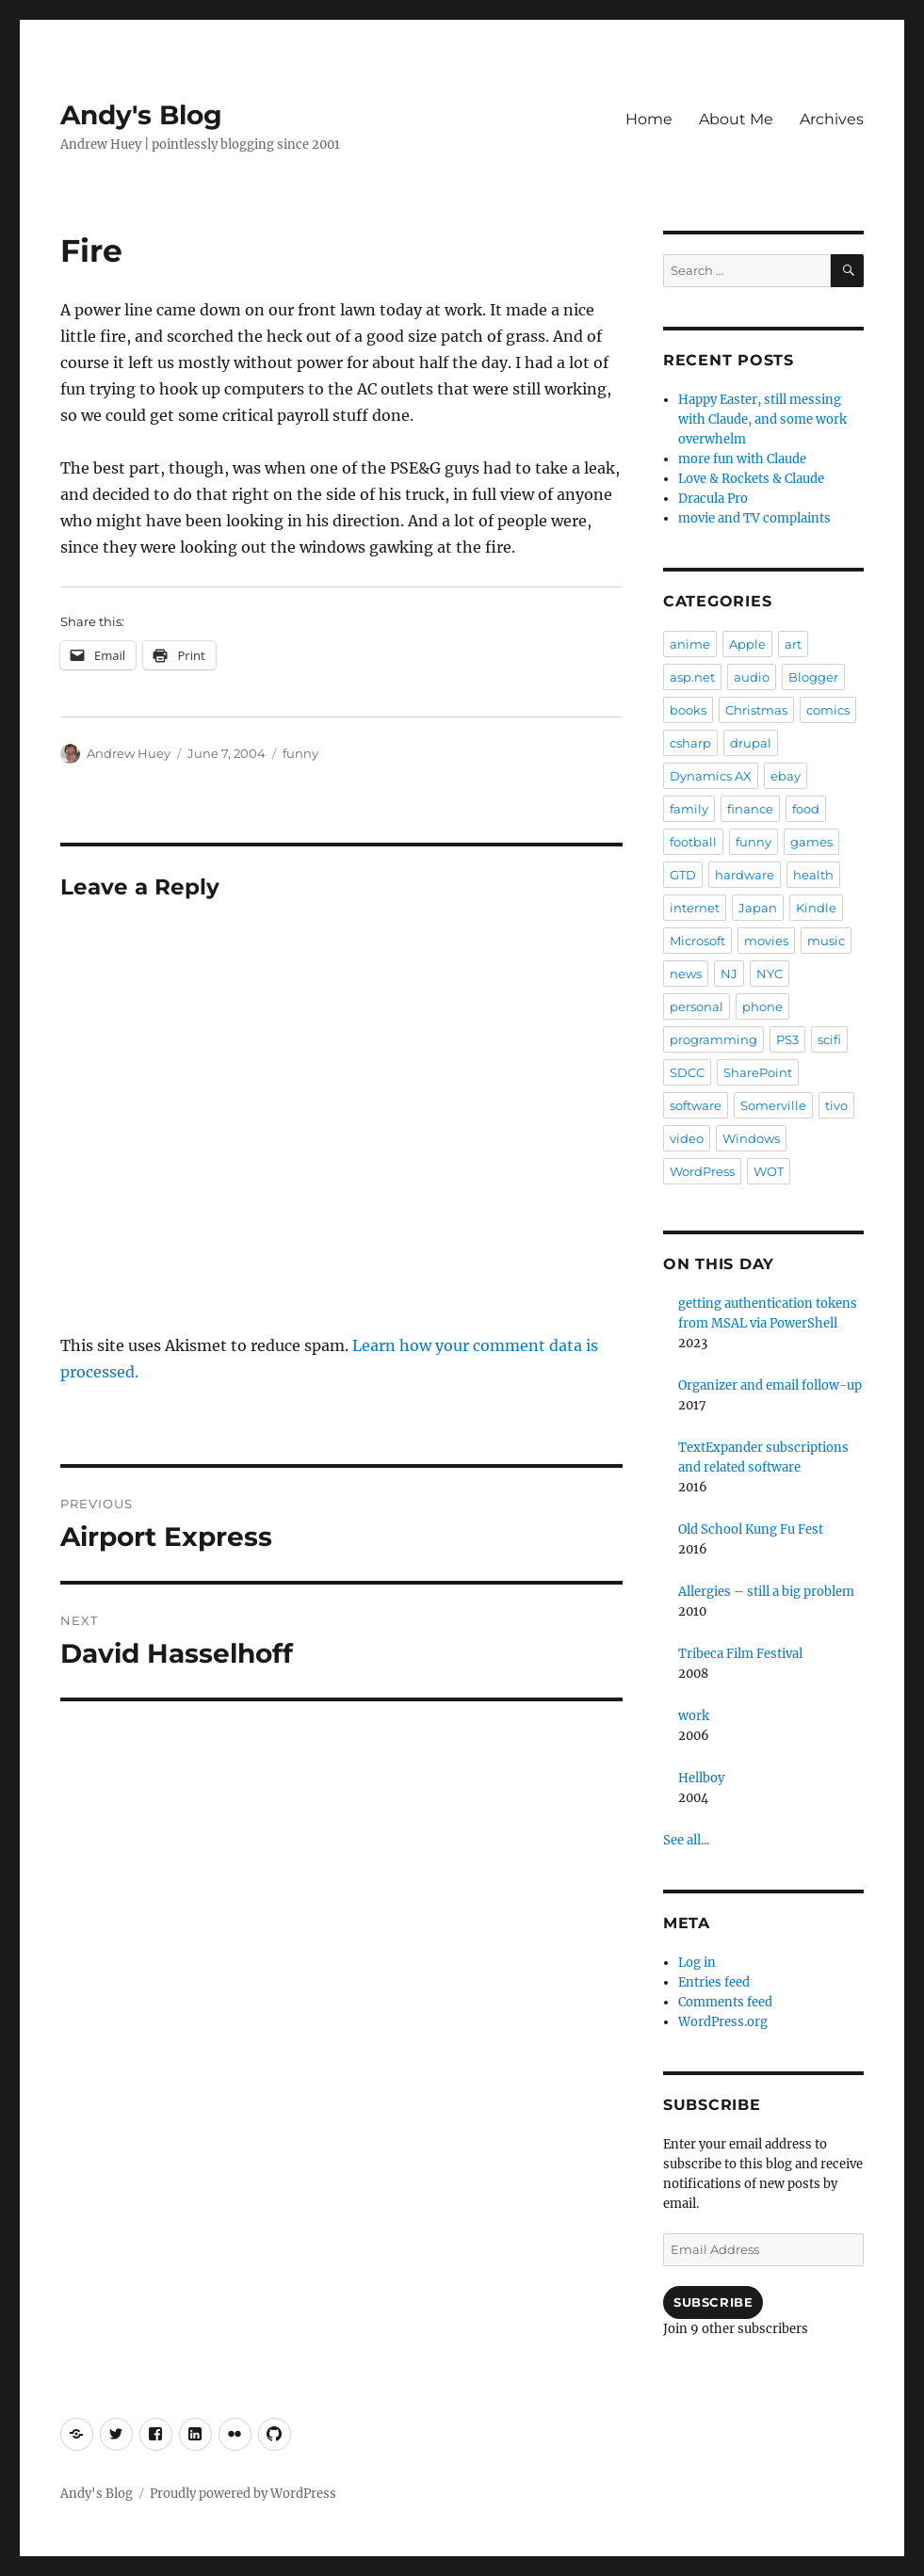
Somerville (773, 1105)
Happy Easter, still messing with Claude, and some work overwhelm (762, 419)
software (695, 1105)
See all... (686, 1840)
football (693, 841)
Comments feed (725, 2002)
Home (649, 119)
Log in (697, 1963)
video (687, 1138)
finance (750, 808)
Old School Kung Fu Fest (750, 1529)
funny (300, 753)
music (826, 940)
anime (690, 644)
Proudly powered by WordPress (243, 2494)
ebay (785, 775)
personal (696, 1006)
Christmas (756, 709)
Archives (832, 119)
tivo (836, 1105)
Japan (757, 907)
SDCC (687, 1072)
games (811, 841)
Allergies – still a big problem (766, 1592)
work (693, 1716)
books (688, 709)
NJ (729, 973)
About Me (736, 119)
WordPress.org (723, 2022)
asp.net (692, 676)
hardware (744, 874)
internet (695, 907)
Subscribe (713, 2302)
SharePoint (757, 1072)
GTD (683, 874)
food (805, 808)
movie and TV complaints (754, 518)
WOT (769, 1171)
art (793, 644)
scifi (829, 1039)
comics (828, 709)
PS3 (787, 1039)
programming (713, 1039)
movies (766, 940)
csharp (690, 742)
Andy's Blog (141, 115)
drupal (750, 742)
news (686, 973)
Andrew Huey (128, 753)
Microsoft (697, 940)
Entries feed (714, 1982)
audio (752, 676)
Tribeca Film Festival (740, 1654)
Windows (751, 1138)
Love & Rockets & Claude (751, 479)
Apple (747, 644)
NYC (769, 973)
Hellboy (701, 1778)
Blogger (813, 676)
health (813, 874)
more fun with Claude (742, 459)
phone (762, 1006)
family (689, 808)
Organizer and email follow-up (770, 1385)
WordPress (702, 1171)
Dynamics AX (711, 775)
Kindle (816, 907)
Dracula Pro (713, 499)
